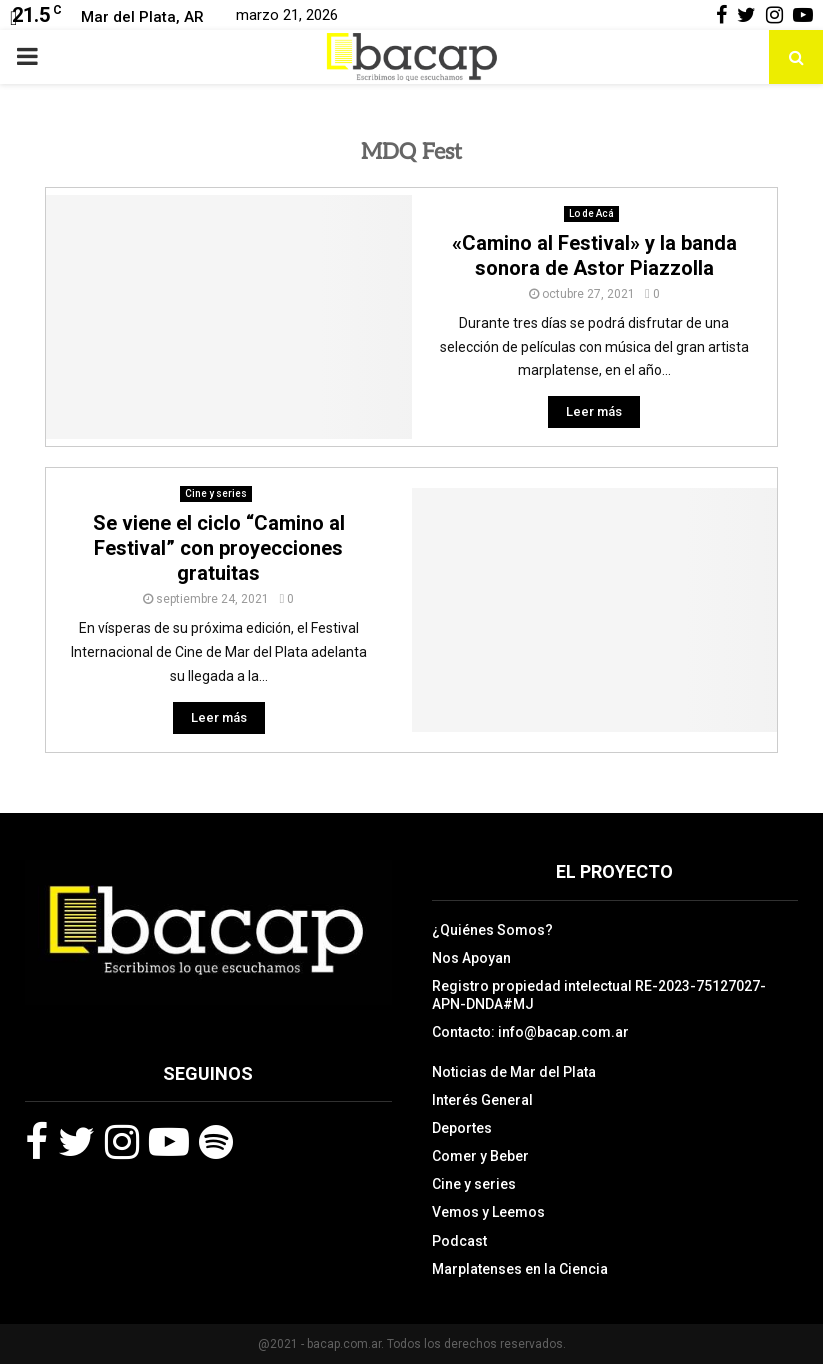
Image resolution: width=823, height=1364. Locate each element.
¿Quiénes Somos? (492, 930)
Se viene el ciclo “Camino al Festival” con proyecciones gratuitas (219, 548)
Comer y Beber (480, 1156)
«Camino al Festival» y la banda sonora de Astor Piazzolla (594, 255)
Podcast (459, 1241)
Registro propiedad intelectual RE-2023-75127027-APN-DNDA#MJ (599, 995)
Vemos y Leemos (488, 1212)
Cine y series (216, 493)
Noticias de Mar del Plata (514, 1072)
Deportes (462, 1128)
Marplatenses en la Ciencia (520, 1269)
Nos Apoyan (471, 958)
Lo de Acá (591, 213)
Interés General (482, 1100)
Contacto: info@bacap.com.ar (530, 1032)
